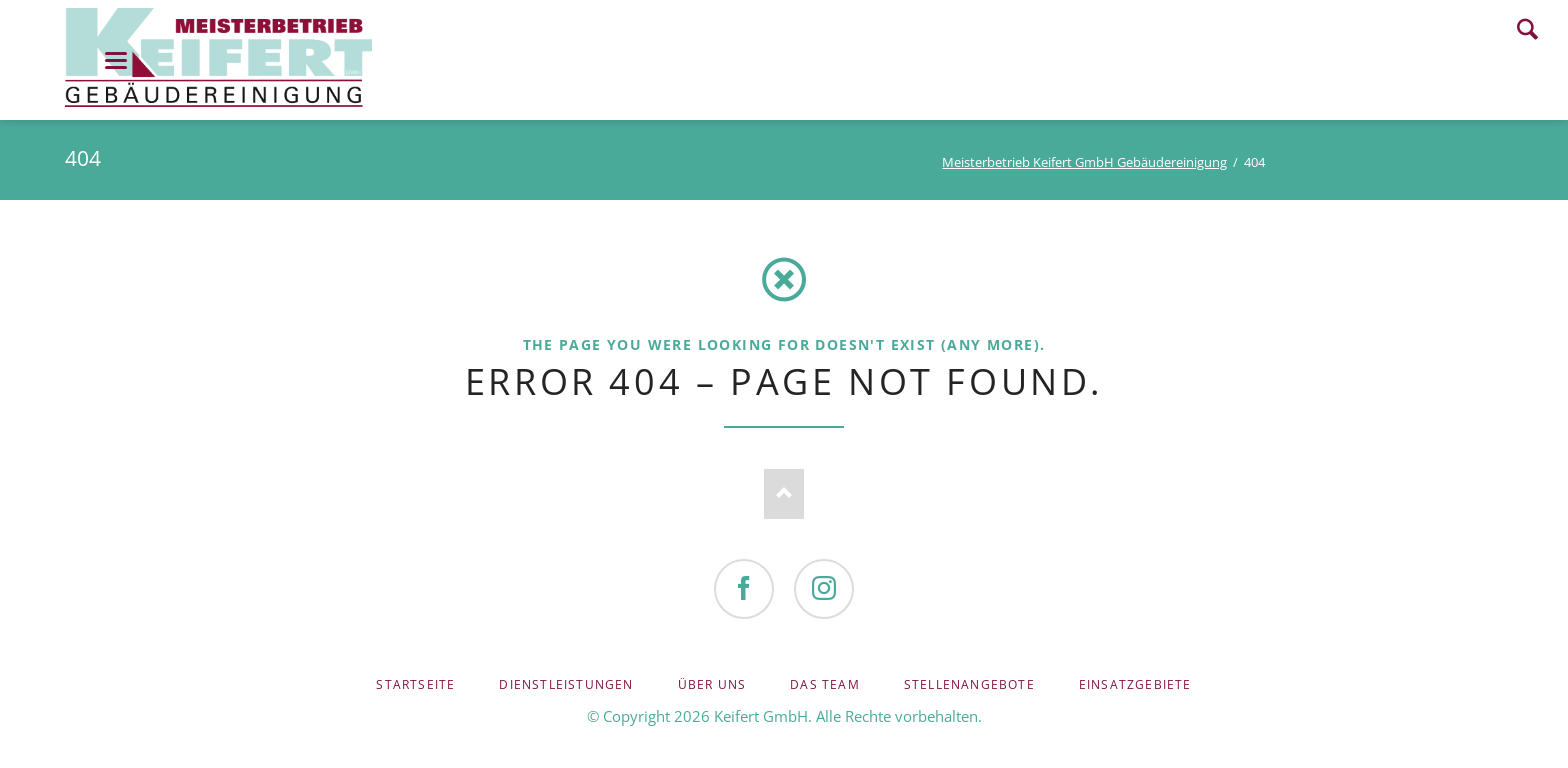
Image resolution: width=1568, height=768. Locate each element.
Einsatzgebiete (1135, 684)
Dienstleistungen (566, 684)
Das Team (825, 684)
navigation (116, 60)
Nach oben (784, 494)
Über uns (712, 684)
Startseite (415, 684)
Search (1527, 29)
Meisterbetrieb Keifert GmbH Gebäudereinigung (1084, 162)
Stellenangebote (969, 684)
